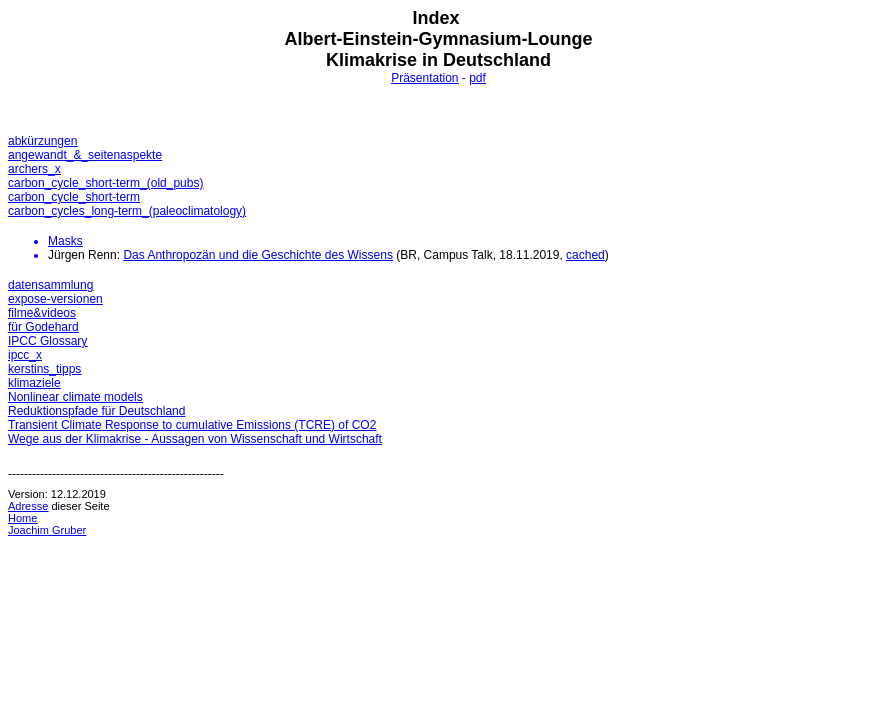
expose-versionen (55, 299)
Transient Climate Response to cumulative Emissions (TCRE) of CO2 (192, 425)
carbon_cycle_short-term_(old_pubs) (105, 183)
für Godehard (43, 327)
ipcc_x (25, 355)
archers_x (34, 169)
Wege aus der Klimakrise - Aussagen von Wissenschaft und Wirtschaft (195, 439)
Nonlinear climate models (75, 397)
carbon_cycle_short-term (74, 197)
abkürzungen (42, 141)
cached (585, 255)
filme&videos (42, 313)
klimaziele (34, 383)
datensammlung (50, 285)
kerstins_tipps (44, 369)
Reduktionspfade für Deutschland (96, 411)
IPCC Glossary (47, 341)
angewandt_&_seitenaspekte (85, 155)
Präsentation (424, 78)
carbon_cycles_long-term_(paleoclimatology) (127, 211)
